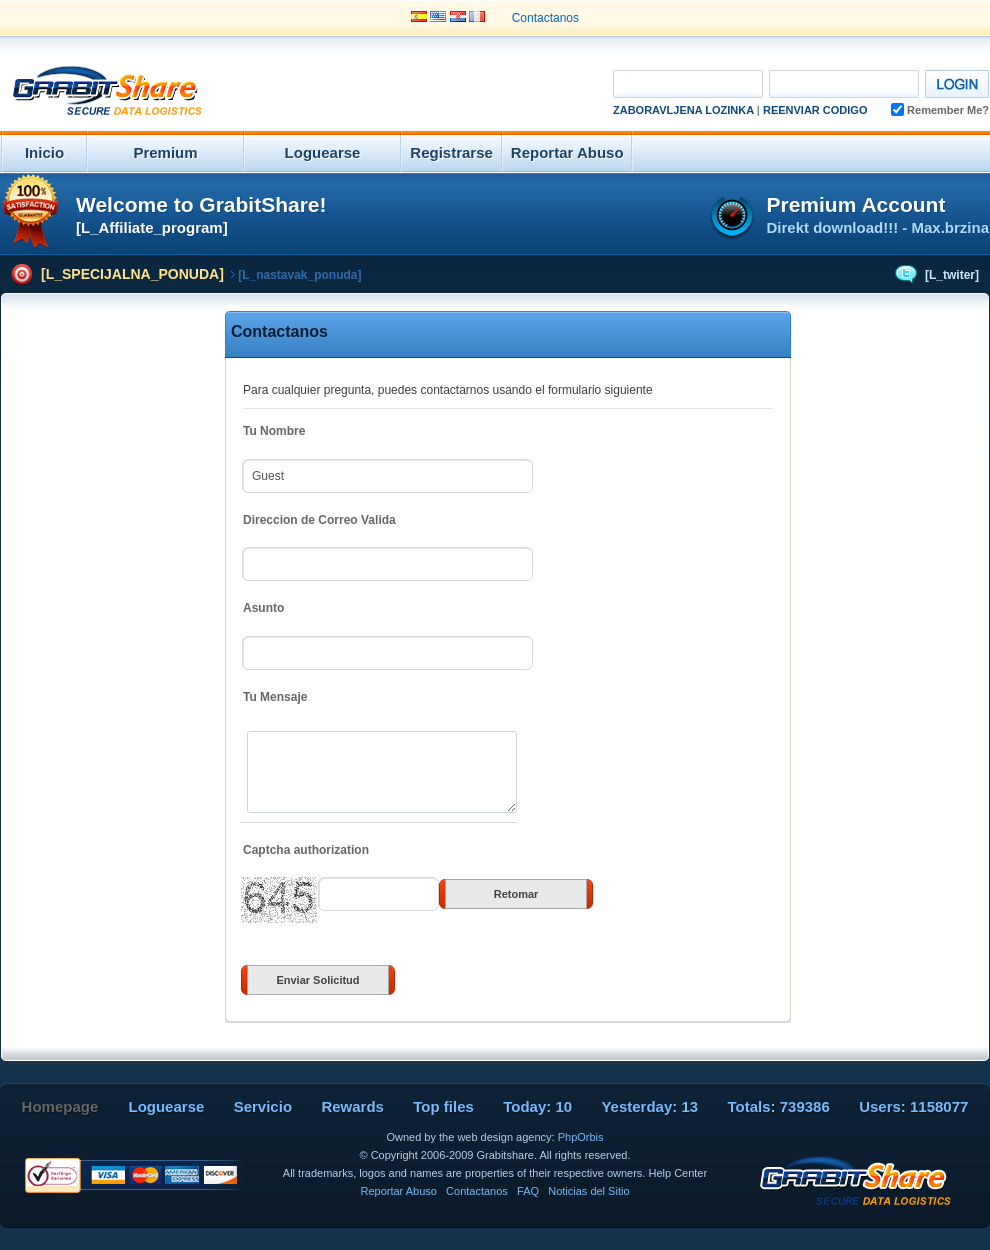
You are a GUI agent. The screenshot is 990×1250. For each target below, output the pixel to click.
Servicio (263, 1106)
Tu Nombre (274, 431)
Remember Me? (940, 110)
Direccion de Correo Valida (319, 520)
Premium (165, 152)
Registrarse (451, 152)
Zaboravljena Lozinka (683, 110)
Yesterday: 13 (649, 1106)
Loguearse (323, 152)
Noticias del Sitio (588, 1191)
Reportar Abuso (567, 152)
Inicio (44, 152)
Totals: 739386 (779, 1106)
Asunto (263, 608)
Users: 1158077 (913, 1106)
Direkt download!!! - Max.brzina (877, 227)
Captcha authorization (306, 850)
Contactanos (545, 18)
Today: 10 (537, 1106)
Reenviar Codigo (815, 110)
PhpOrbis (581, 1137)
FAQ (528, 1191)
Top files (443, 1106)
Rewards (352, 1106)
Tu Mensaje (275, 697)
